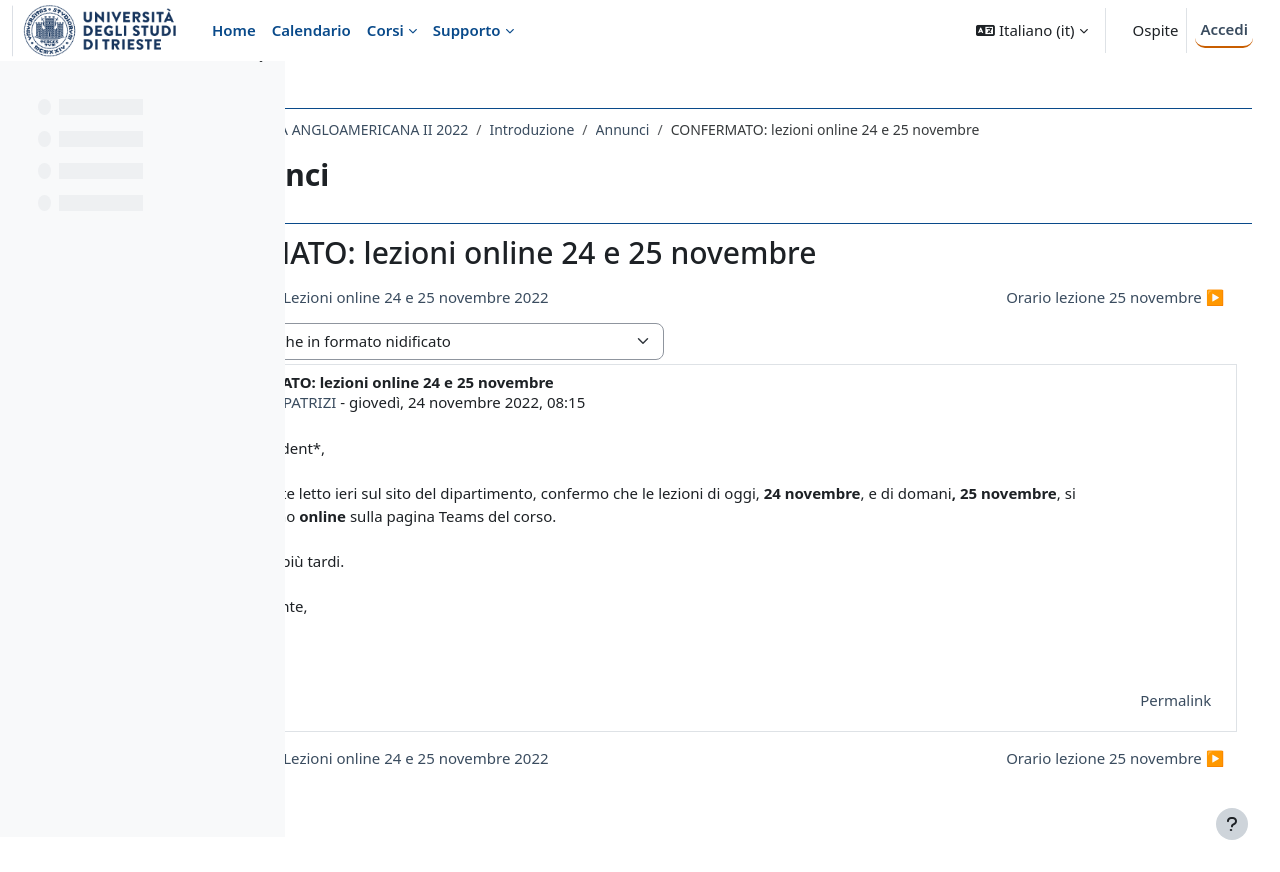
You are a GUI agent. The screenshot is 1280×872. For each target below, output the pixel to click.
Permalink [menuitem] (1147, 700)
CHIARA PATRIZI (458, 402)
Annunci (801, 129)
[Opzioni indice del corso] (261, 90)
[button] (1031, 30)
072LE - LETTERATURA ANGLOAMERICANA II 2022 (485, 129)
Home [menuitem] (234, 30)
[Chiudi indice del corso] (21, 90)
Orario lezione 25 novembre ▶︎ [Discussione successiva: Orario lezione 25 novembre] (1087, 297)
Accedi (1224, 29)
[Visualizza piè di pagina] (1232, 824)
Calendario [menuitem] (311, 30)
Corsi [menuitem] (385, 30)
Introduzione (709, 129)
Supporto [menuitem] (467, 30)
